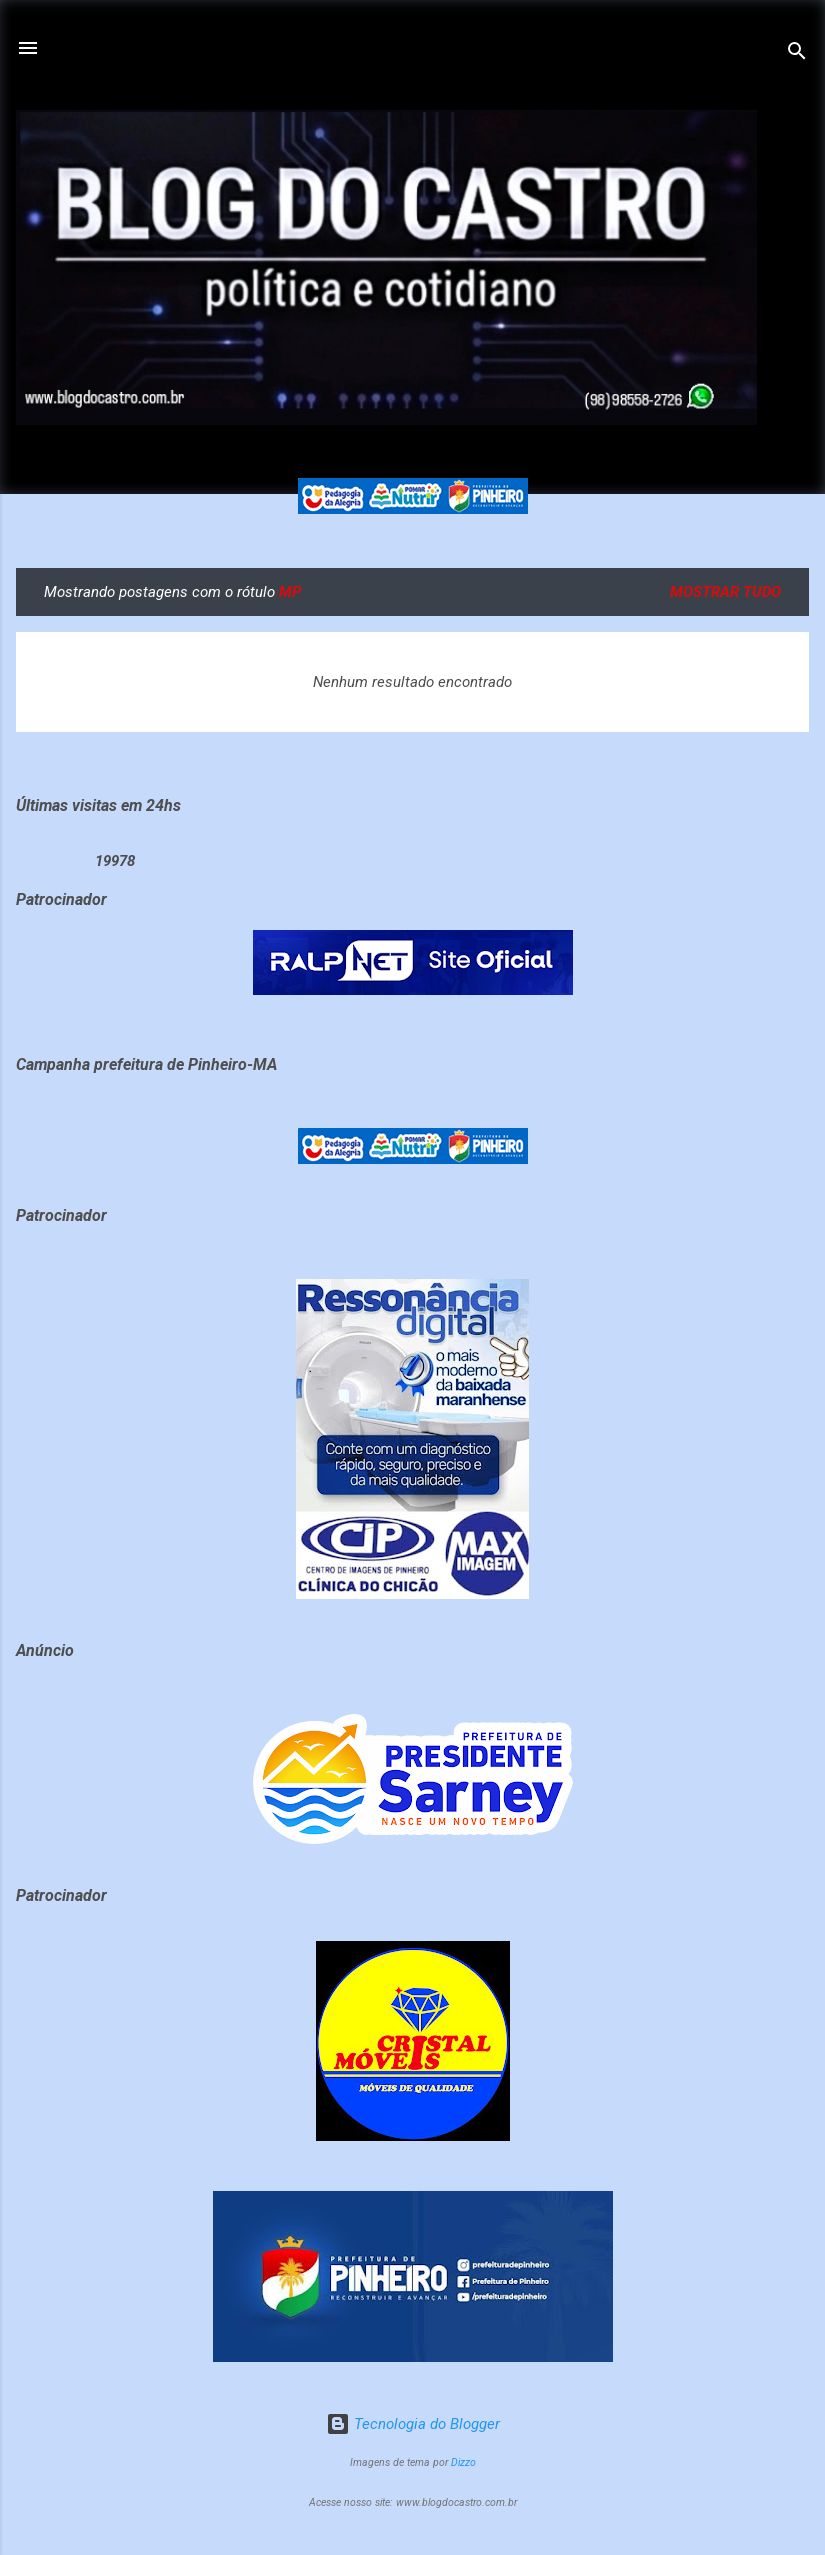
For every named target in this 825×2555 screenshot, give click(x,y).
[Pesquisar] (797, 54)
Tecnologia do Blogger (413, 2424)
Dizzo (463, 2462)
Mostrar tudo (725, 592)
